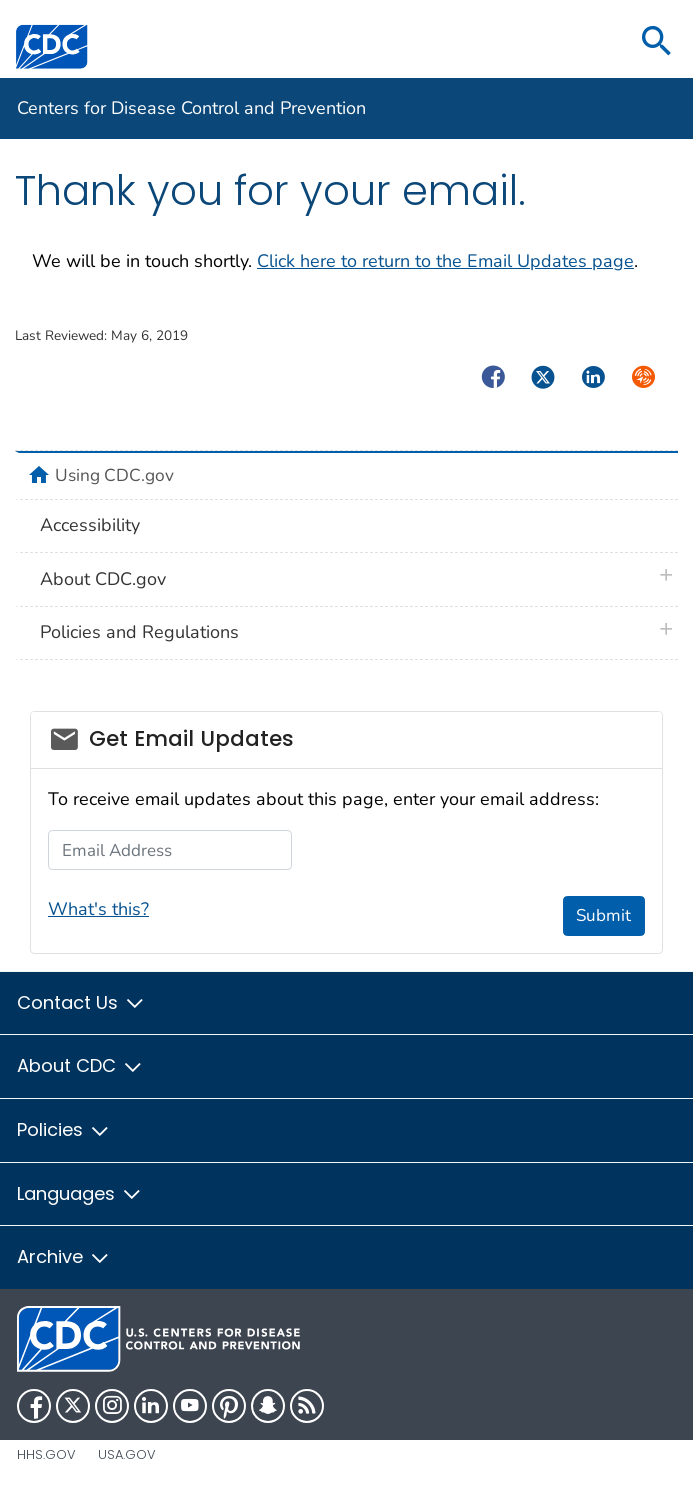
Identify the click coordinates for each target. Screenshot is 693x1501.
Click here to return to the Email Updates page (445, 261)
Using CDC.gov (114, 475)
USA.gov (127, 1454)
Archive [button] (64, 1256)
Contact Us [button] (81, 1002)
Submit (603, 915)
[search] (657, 42)
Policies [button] (64, 1129)
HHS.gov (46, 1454)
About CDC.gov (103, 579)
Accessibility (90, 525)
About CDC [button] (80, 1065)
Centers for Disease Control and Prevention (191, 108)
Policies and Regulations (139, 632)
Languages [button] (80, 1193)
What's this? (98, 909)
